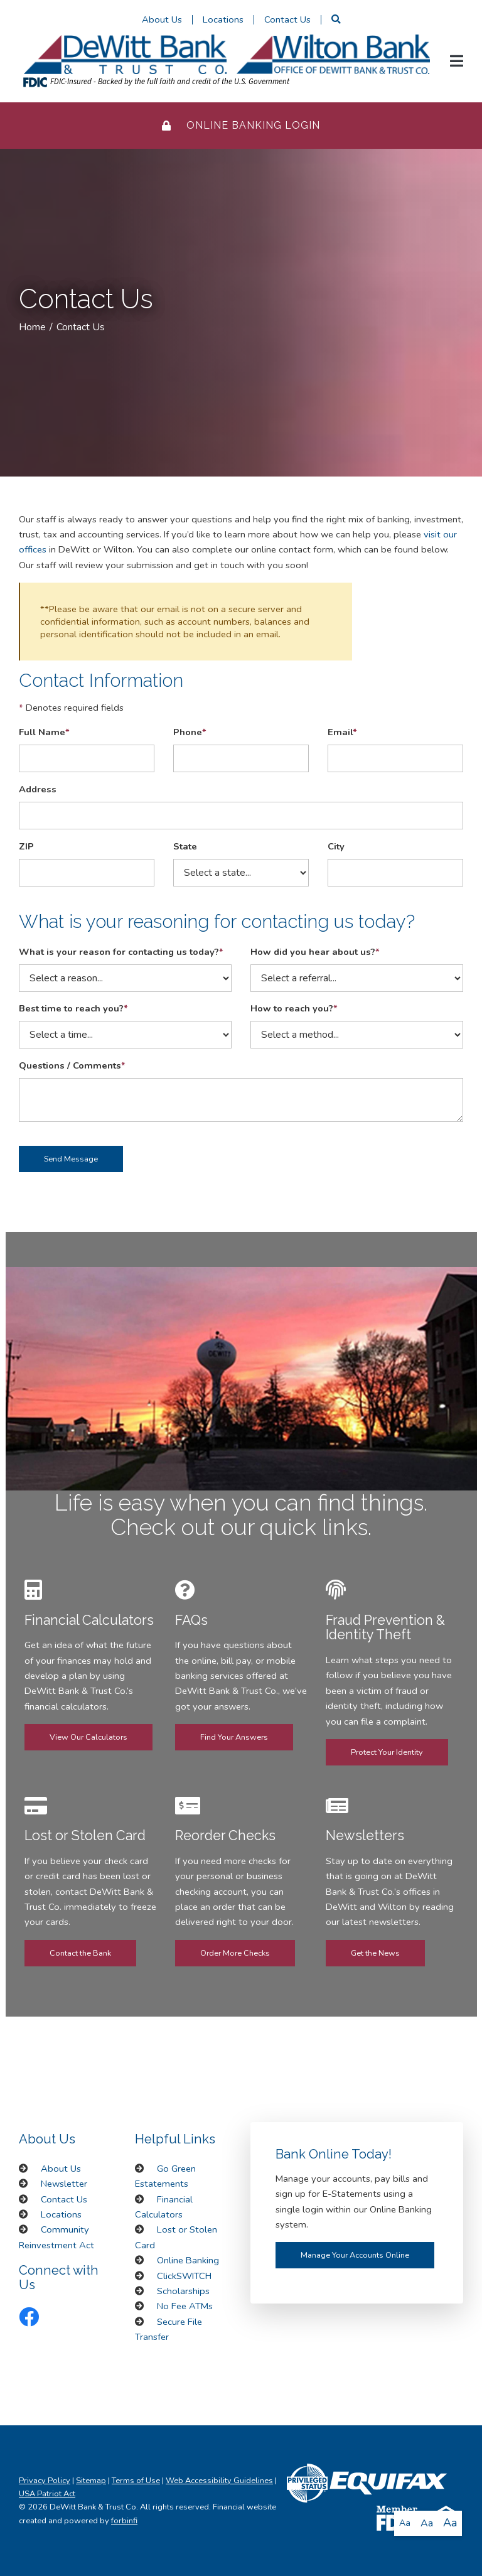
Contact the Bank (80, 1953)
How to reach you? (294, 1008)
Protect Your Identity (387, 1752)
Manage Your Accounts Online (355, 2255)
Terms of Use (136, 2480)
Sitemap (91, 2480)
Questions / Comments (72, 1065)
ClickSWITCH (184, 2276)
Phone (189, 732)
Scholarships (183, 2291)
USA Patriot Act (47, 2493)
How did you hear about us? (315, 952)
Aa (404, 2523)
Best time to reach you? (73, 1008)
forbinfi (124, 2520)
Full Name (44, 732)
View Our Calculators (88, 1737)
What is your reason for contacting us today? (121, 952)
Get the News (375, 1953)
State (185, 846)
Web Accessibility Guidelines (219, 2480)
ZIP (26, 846)
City (336, 846)
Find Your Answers (234, 1737)
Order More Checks (235, 1953)
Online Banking (188, 2260)
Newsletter (64, 2183)
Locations (223, 19)
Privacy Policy (44, 2480)
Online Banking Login (241, 125)
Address (37, 789)
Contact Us (287, 19)
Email (342, 732)
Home (32, 327)
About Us (162, 19)
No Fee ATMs (185, 2306)
